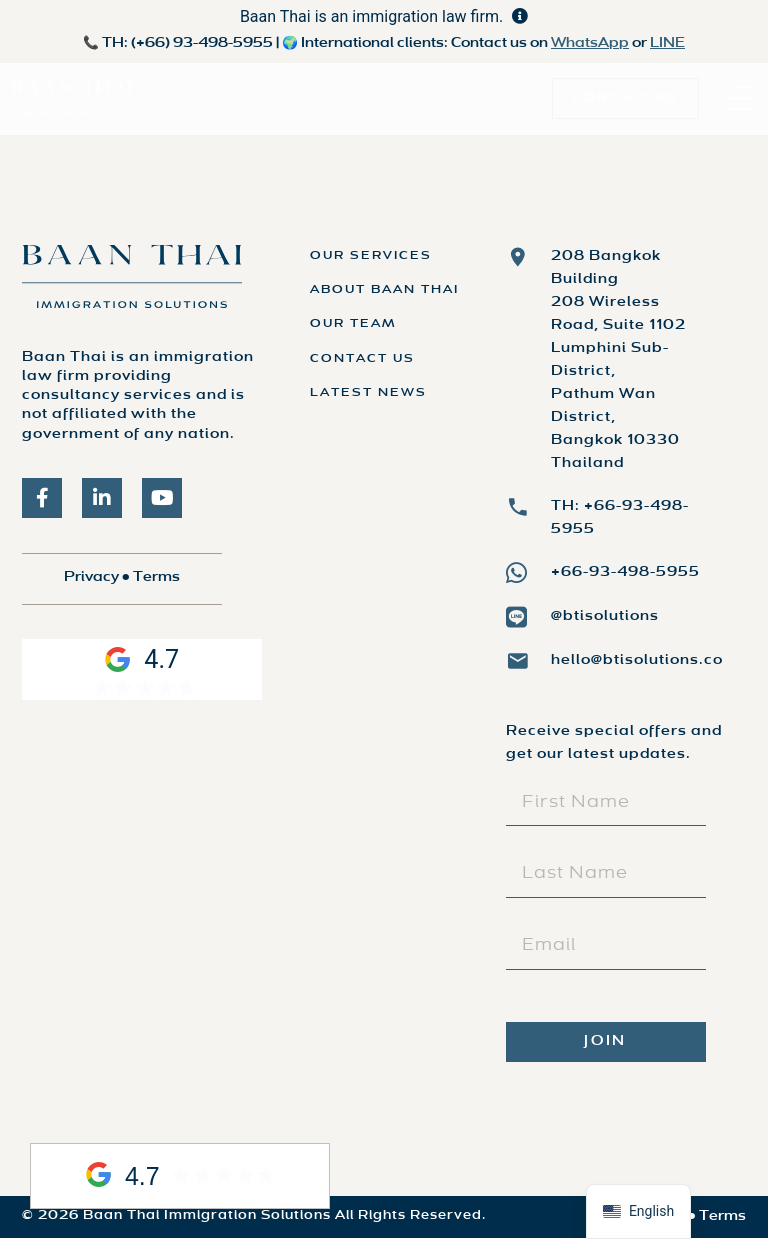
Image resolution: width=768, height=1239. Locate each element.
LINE (667, 43)
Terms (156, 577)
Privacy (91, 577)
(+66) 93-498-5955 (202, 43)
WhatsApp (590, 43)
